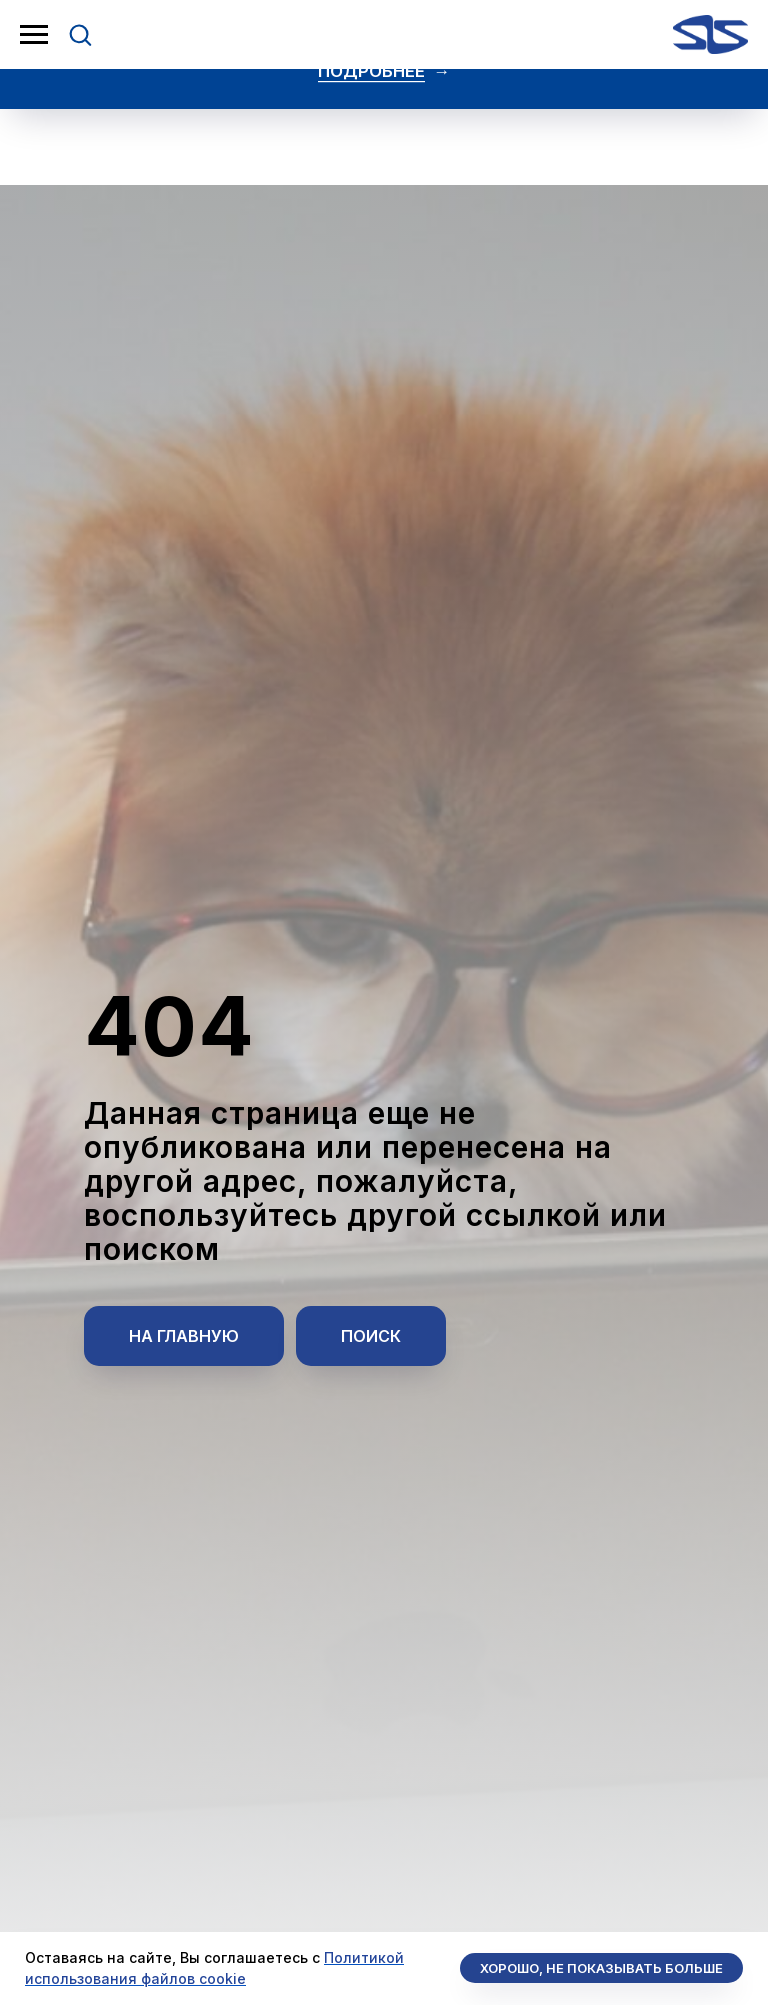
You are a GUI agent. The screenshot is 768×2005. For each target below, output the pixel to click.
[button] (80, 34)
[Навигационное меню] (34, 35)
